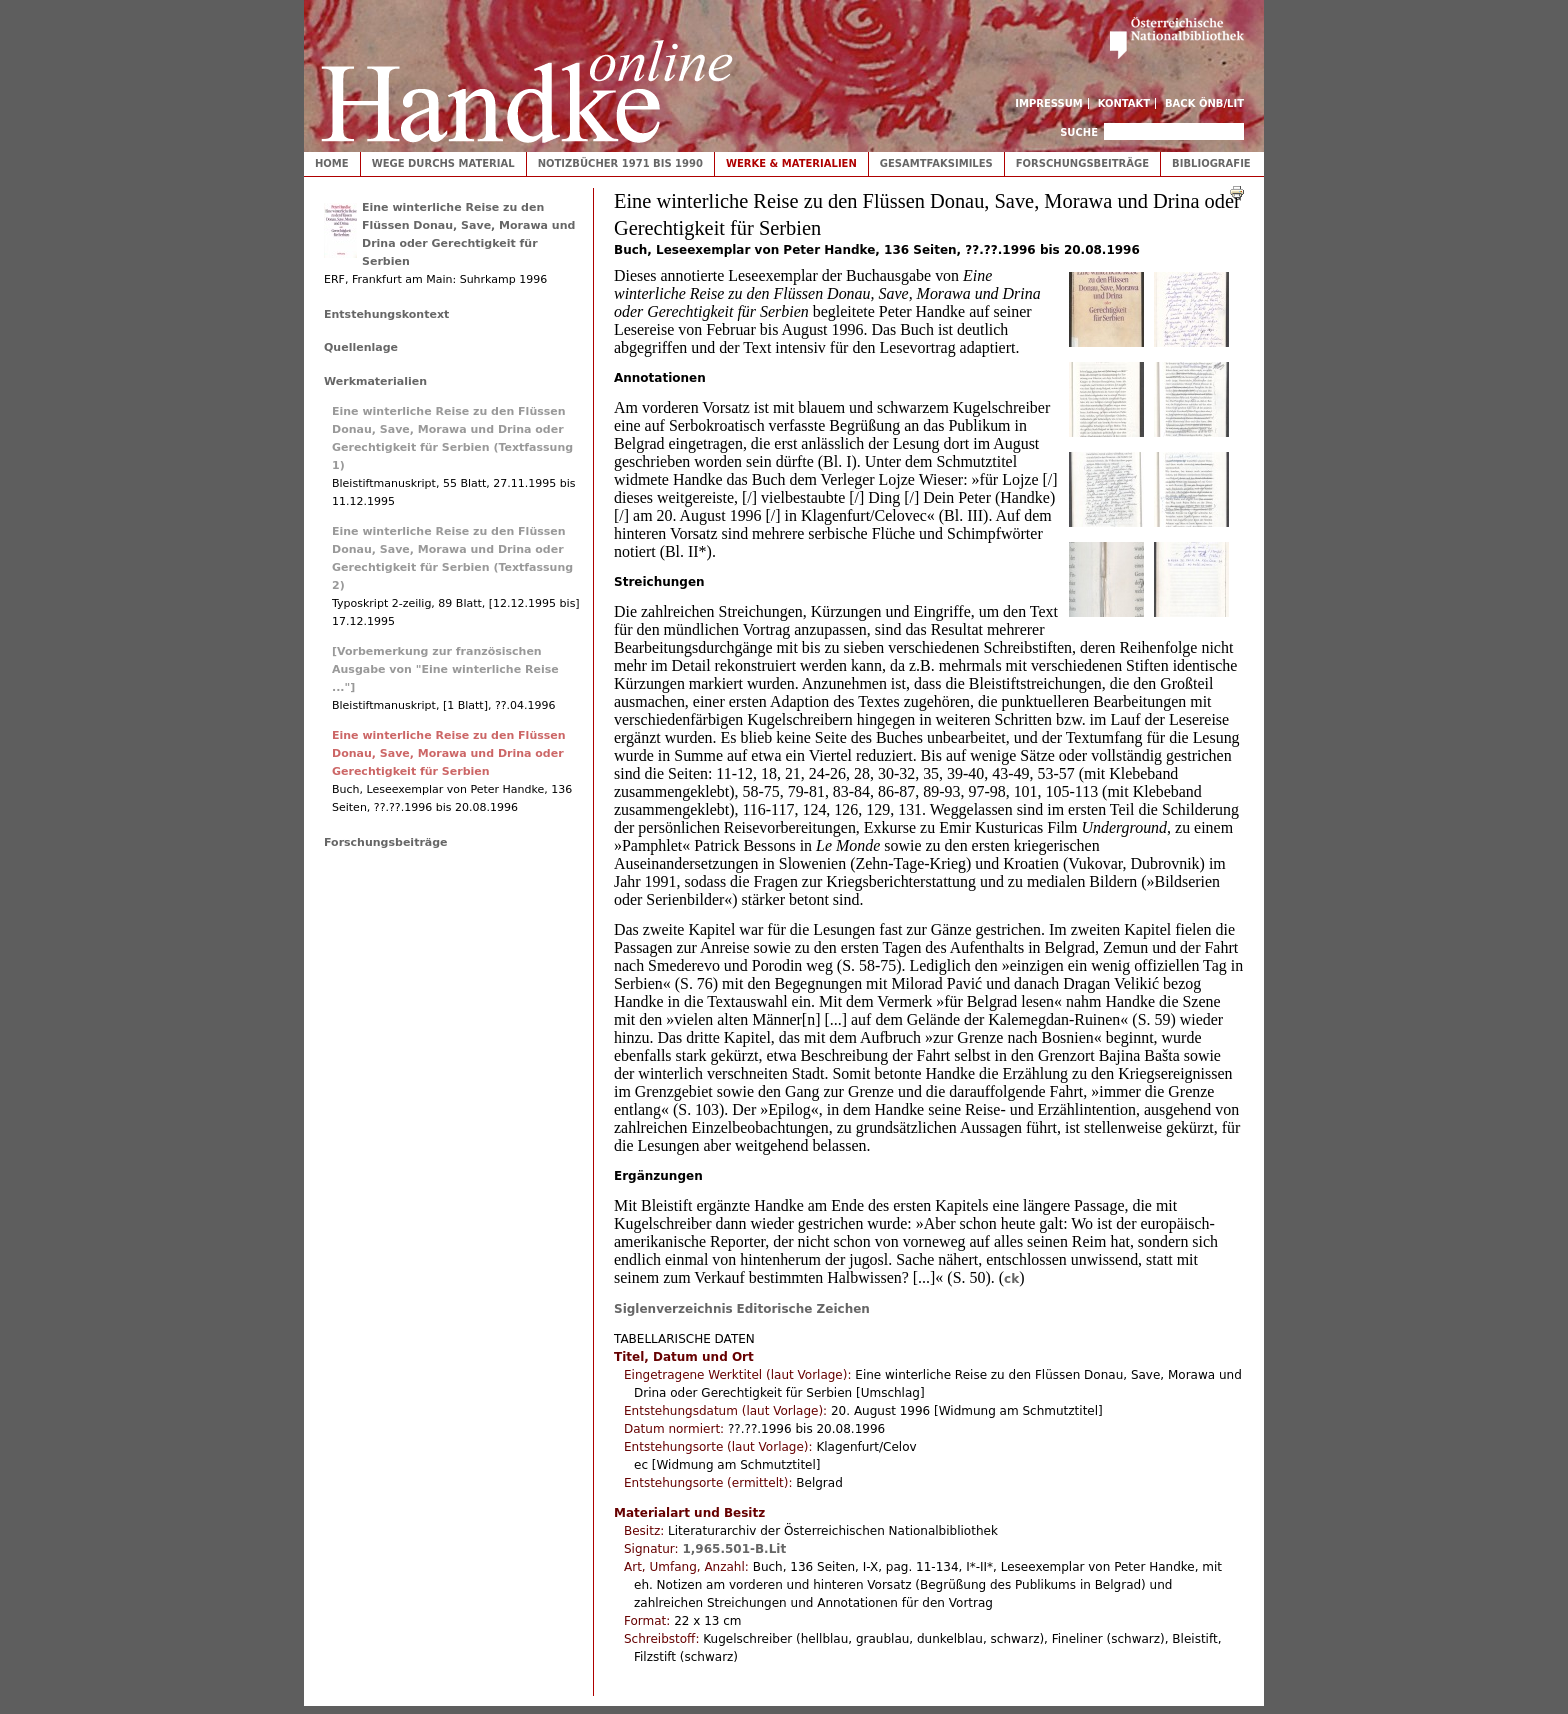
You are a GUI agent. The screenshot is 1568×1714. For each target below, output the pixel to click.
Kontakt (1124, 103)
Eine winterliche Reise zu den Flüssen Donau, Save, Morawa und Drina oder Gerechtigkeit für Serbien (449, 753)
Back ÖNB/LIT (1204, 103)
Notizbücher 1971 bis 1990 (620, 163)
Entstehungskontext (386, 314)
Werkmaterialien (375, 381)
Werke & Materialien (791, 163)
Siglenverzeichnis (673, 1309)
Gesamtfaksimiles (936, 163)
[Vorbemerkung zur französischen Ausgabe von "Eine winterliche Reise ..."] (445, 669)
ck (1011, 1279)
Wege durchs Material (443, 163)
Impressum (1049, 103)
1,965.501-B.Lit (734, 1549)
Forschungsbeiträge (1082, 163)
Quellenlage (361, 347)
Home (332, 163)
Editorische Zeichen (803, 1309)
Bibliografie (1211, 163)
